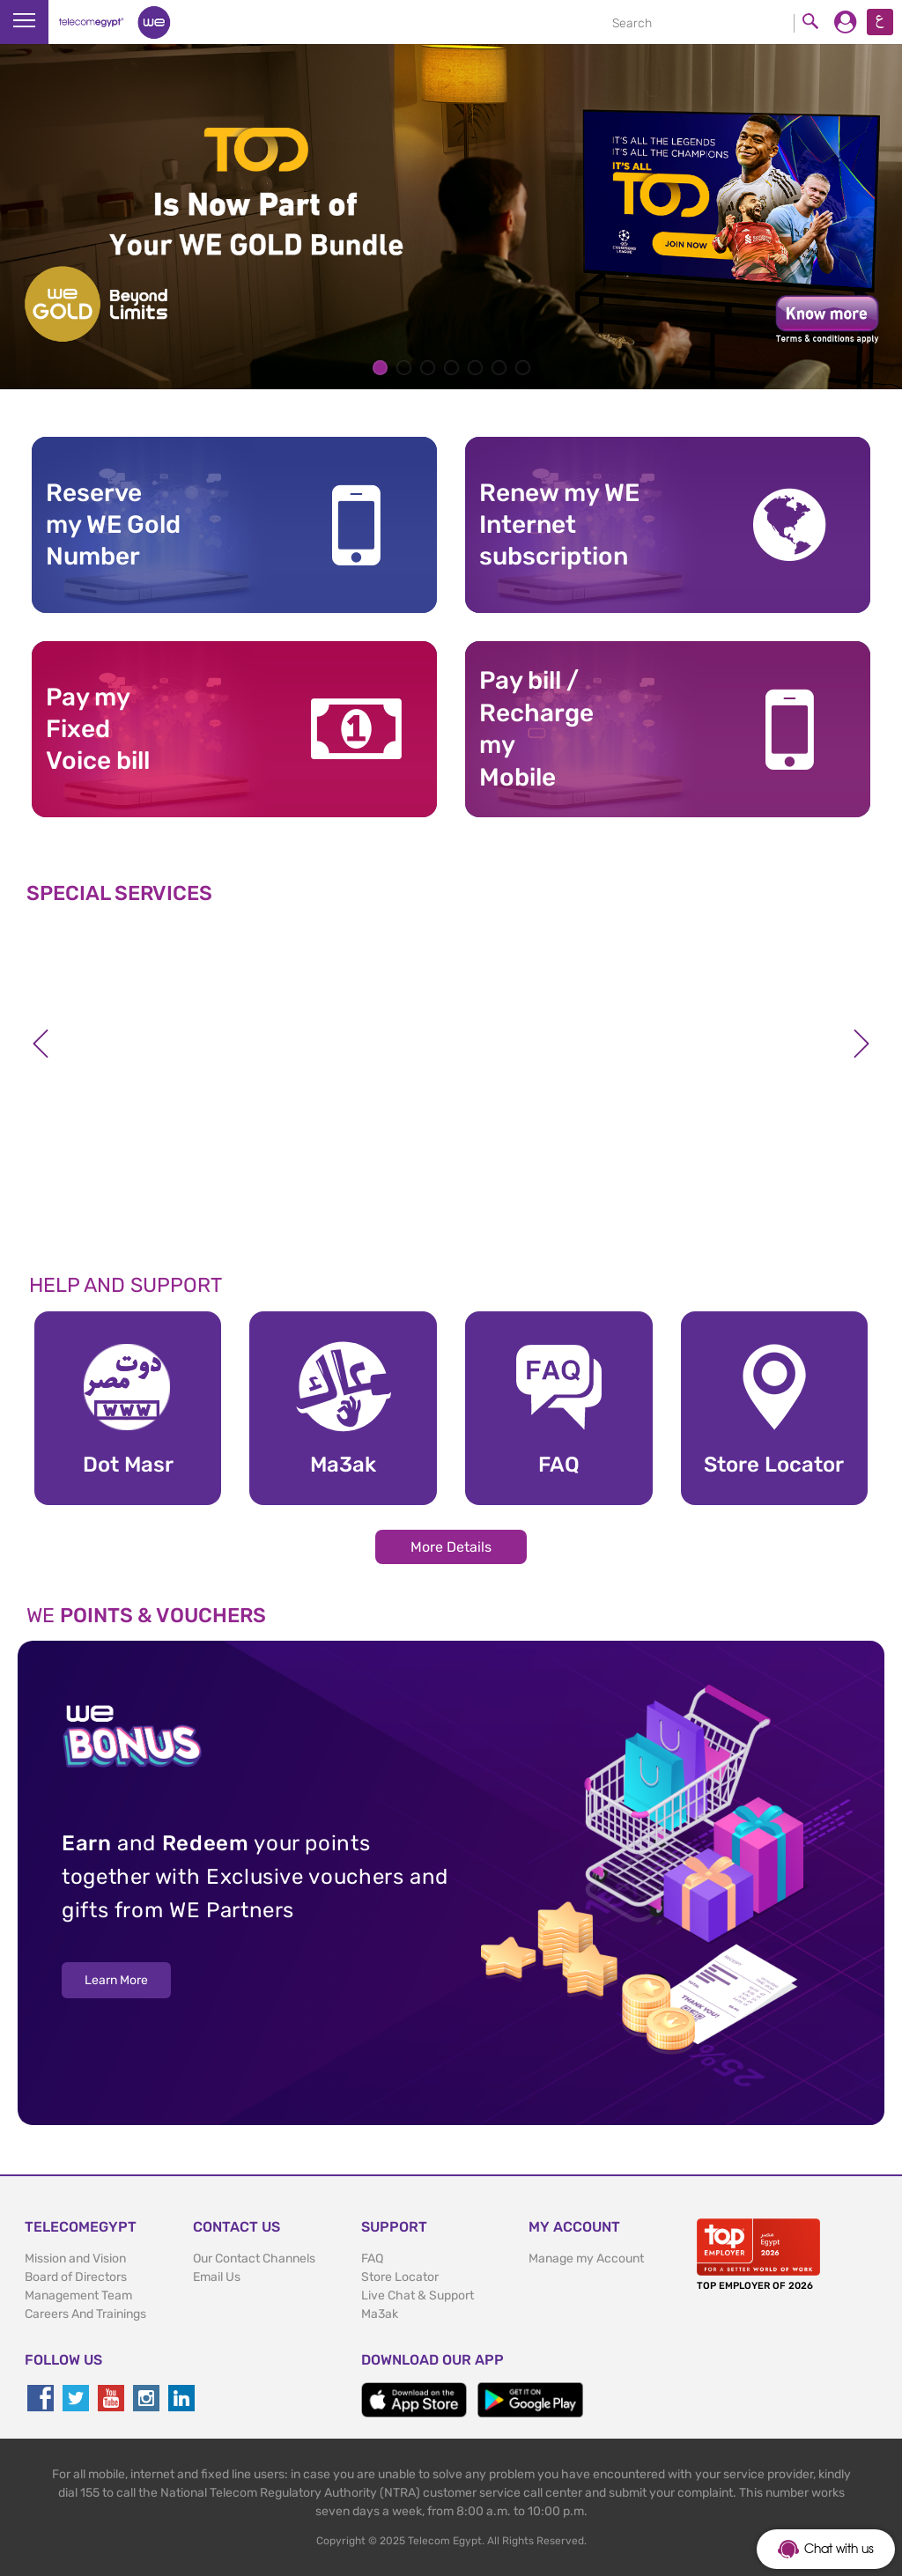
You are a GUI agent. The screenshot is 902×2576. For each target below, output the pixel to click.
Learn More (116, 1980)
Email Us (216, 2277)
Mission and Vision (75, 2258)
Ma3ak (379, 2314)
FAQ (372, 2258)
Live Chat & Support (417, 2295)
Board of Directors (76, 2277)
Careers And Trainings (85, 2314)
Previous (40, 1043)
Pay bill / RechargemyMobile (536, 728)
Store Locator (400, 2277)
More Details (451, 1547)
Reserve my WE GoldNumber (113, 525)
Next (861, 1043)
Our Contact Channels (254, 2258)
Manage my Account (586, 2258)
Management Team (78, 2295)
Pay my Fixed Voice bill (98, 729)
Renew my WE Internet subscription (559, 525)
